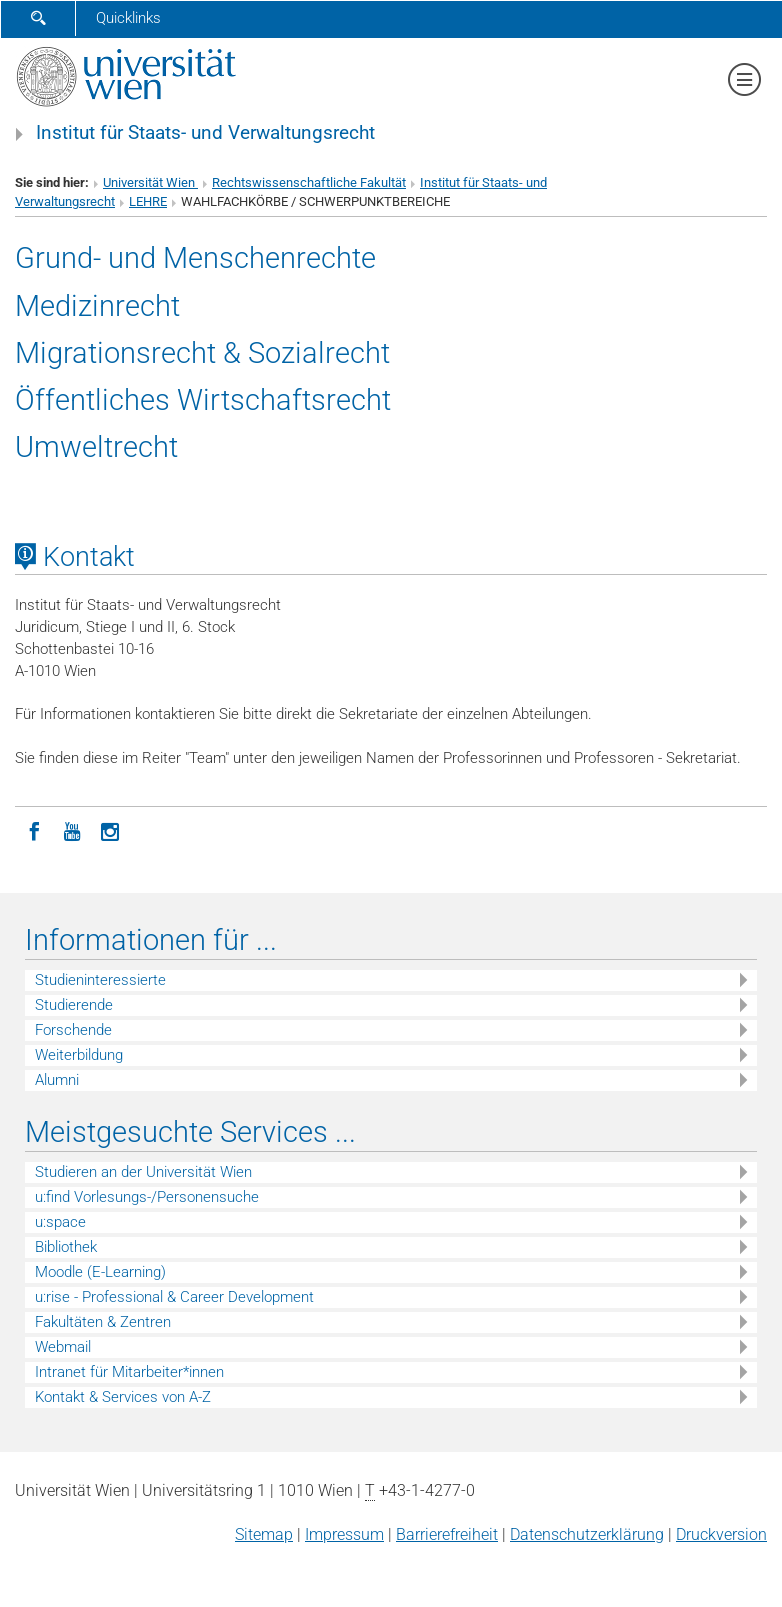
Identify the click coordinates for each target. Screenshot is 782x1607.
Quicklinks (128, 18)
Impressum (344, 1534)
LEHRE (148, 201)
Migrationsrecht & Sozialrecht (202, 353)
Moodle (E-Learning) (100, 1272)
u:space (60, 1222)
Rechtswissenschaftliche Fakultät (309, 182)
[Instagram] (110, 830)
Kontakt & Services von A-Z (123, 1397)
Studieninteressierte (100, 980)
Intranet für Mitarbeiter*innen (129, 1372)
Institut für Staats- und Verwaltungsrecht (205, 133)
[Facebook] (34, 830)
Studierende (74, 1005)
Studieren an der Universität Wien (143, 1172)
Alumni (57, 1080)
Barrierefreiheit (447, 1534)
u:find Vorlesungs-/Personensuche (147, 1197)
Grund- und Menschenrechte (195, 258)
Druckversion (721, 1534)
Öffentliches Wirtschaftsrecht (203, 400)
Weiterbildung (79, 1055)
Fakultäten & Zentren (103, 1322)
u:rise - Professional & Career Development (174, 1297)
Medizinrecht (97, 306)
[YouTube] (72, 830)
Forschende (73, 1030)
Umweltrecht (96, 447)
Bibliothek (66, 1247)
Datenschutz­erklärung (587, 1534)
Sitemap (264, 1534)
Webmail (63, 1347)
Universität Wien (150, 182)
